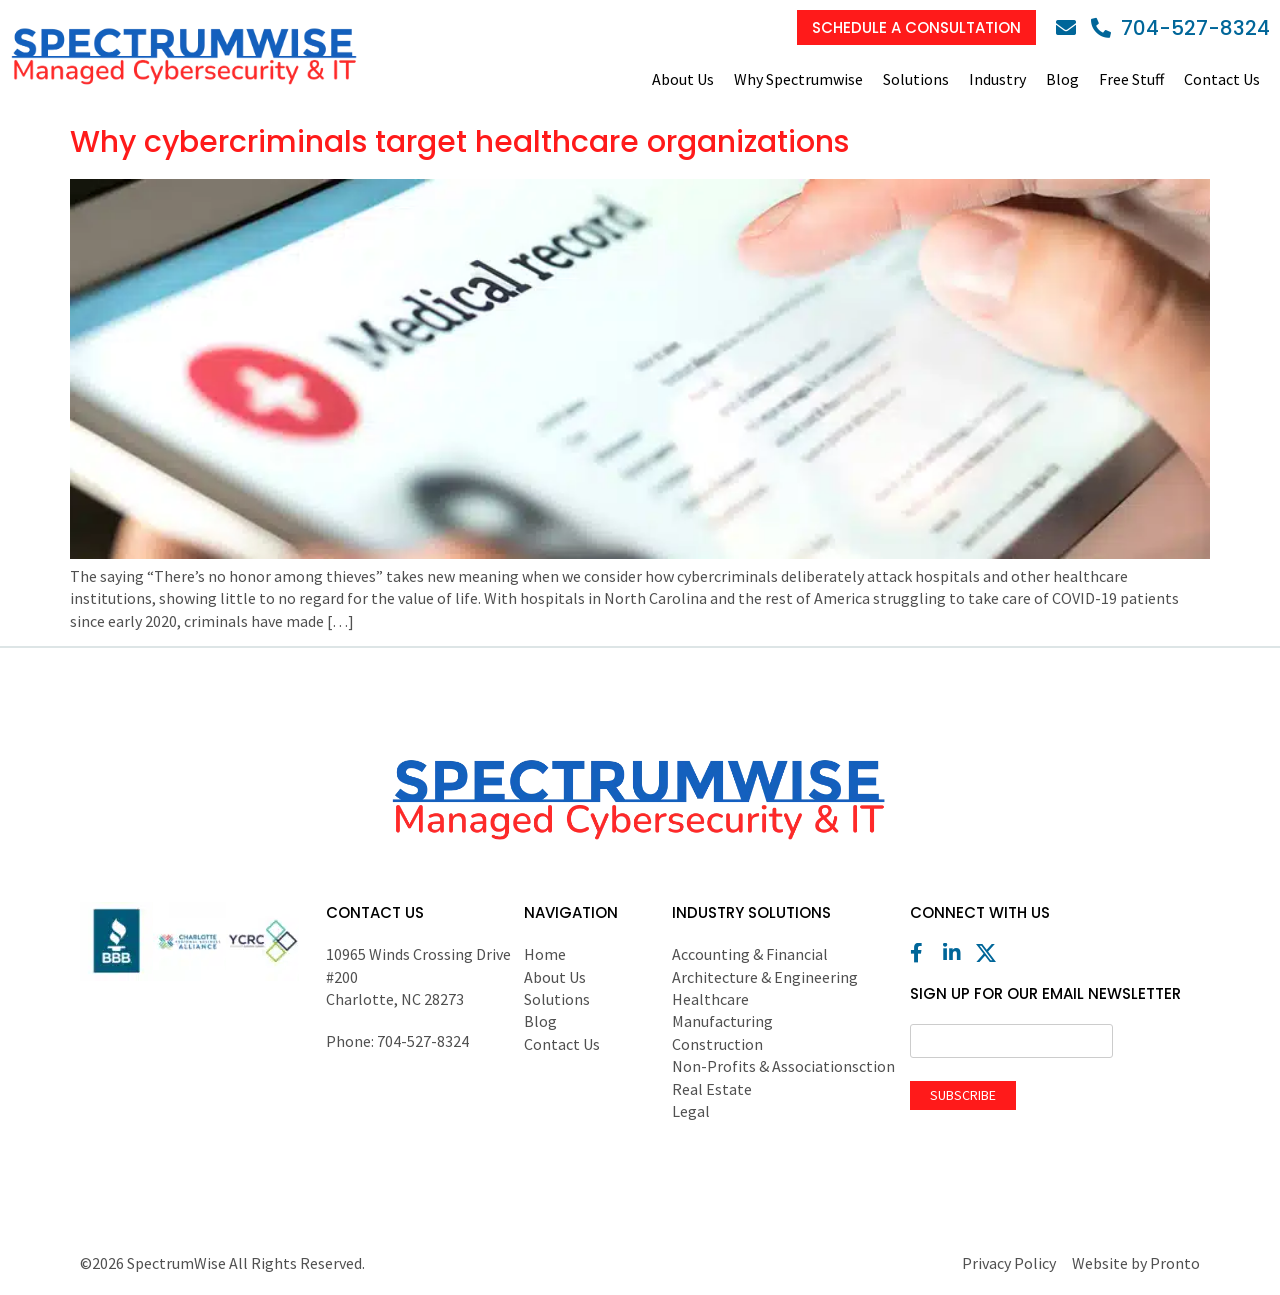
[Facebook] (925, 953)
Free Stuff (1131, 79)
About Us (683, 79)
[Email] (1071, 28)
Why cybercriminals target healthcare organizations (459, 142)
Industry (997, 79)
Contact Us (1222, 79)
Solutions (916, 79)
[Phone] (1180, 28)
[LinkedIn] (958, 953)
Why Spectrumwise (798, 79)
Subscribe (963, 1095)
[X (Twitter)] (991, 953)
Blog (1062, 79)
